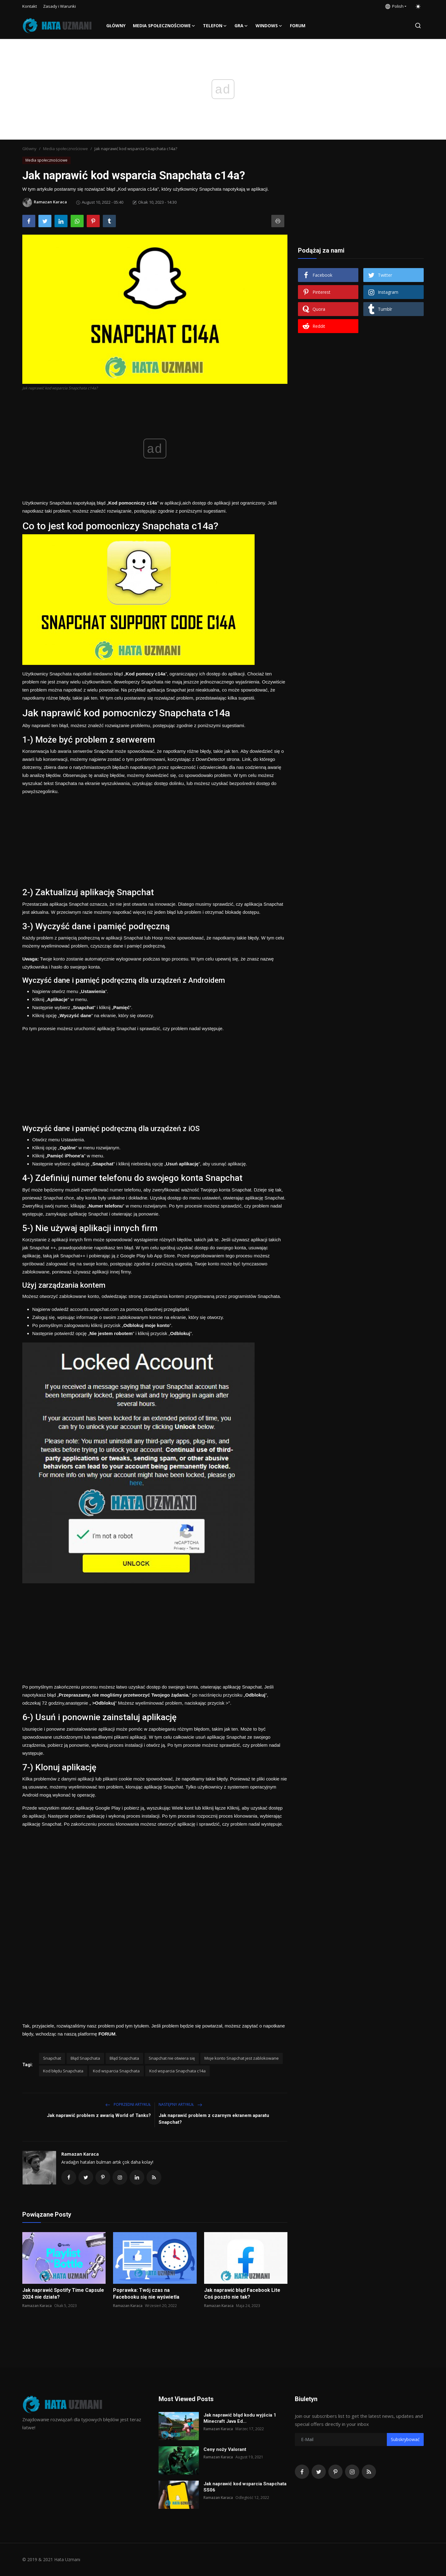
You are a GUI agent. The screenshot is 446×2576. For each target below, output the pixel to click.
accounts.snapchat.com (94, 1309)
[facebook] (302, 2472)
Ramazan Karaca (80, 2154)
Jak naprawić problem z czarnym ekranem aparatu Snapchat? (214, 2119)
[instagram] (352, 2472)
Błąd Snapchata (85, 2058)
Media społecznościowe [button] (164, 25)
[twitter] (319, 2472)
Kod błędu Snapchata (63, 2071)
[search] (418, 25)
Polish (394, 6)
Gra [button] (241, 25)
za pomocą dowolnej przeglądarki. (154, 1309)
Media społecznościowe (65, 148)
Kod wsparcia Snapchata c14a (177, 2071)
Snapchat (52, 2058)
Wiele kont (183, 1808)
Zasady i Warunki (59, 6)
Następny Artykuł (180, 2104)
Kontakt (29, 6)
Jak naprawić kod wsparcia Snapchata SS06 (244, 2487)
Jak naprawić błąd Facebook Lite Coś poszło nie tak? (242, 2293)
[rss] (369, 2472)
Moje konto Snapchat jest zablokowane (241, 2058)
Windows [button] (269, 25)
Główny (115, 25)
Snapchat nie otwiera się (172, 2058)
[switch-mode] (418, 6)
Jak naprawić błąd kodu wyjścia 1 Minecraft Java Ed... (239, 2418)
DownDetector (210, 759)
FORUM (297, 25)
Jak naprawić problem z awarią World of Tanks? (99, 2115)
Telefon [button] (215, 25)
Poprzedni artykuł (128, 2104)
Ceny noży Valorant (224, 2449)
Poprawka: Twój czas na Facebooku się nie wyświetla (146, 2293)
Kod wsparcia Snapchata (116, 2071)
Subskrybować (405, 2439)
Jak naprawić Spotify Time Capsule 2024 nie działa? (63, 2293)
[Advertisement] (154, 839)
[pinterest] (335, 2472)
